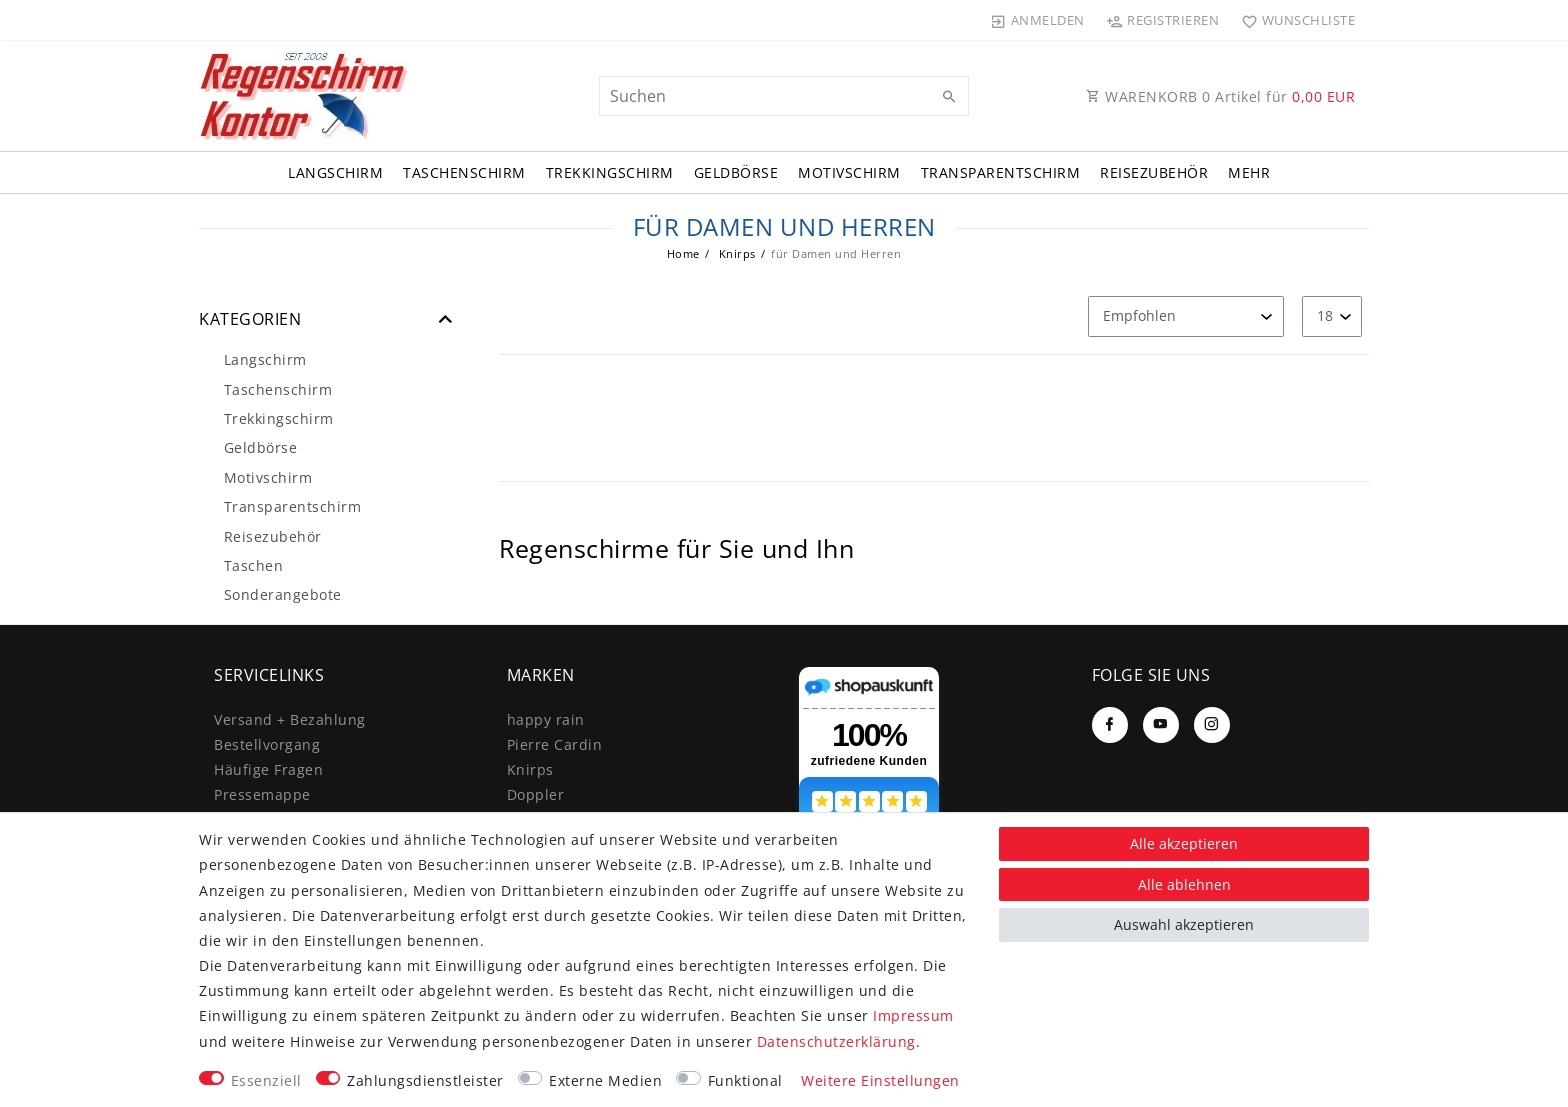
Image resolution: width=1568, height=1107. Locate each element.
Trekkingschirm (610, 172)
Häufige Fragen (268, 769)
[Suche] (949, 97)
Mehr (1249, 172)
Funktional (745, 1080)
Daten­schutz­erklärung (836, 1041)
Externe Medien (605, 1080)
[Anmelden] (1038, 20)
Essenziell (266, 1080)
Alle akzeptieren (1184, 843)
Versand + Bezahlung (290, 719)
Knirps (735, 253)
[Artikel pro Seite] (1332, 316)
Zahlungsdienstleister (425, 1080)
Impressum (913, 1015)
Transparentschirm (1001, 172)
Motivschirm (849, 172)
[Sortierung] (1186, 316)
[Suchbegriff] (784, 96)
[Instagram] (1212, 725)
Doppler (536, 794)
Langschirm (335, 172)
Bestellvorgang (267, 744)
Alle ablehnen (1184, 884)
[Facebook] (1110, 725)
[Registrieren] (1163, 20)
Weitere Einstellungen (880, 1080)
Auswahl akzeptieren (1184, 924)
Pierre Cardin (555, 744)
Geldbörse (736, 172)
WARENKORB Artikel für (1220, 96)
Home (683, 253)
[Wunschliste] (1293, 20)
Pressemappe (262, 794)
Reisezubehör (1154, 172)
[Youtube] (1161, 725)
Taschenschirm (464, 172)
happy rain (546, 719)
